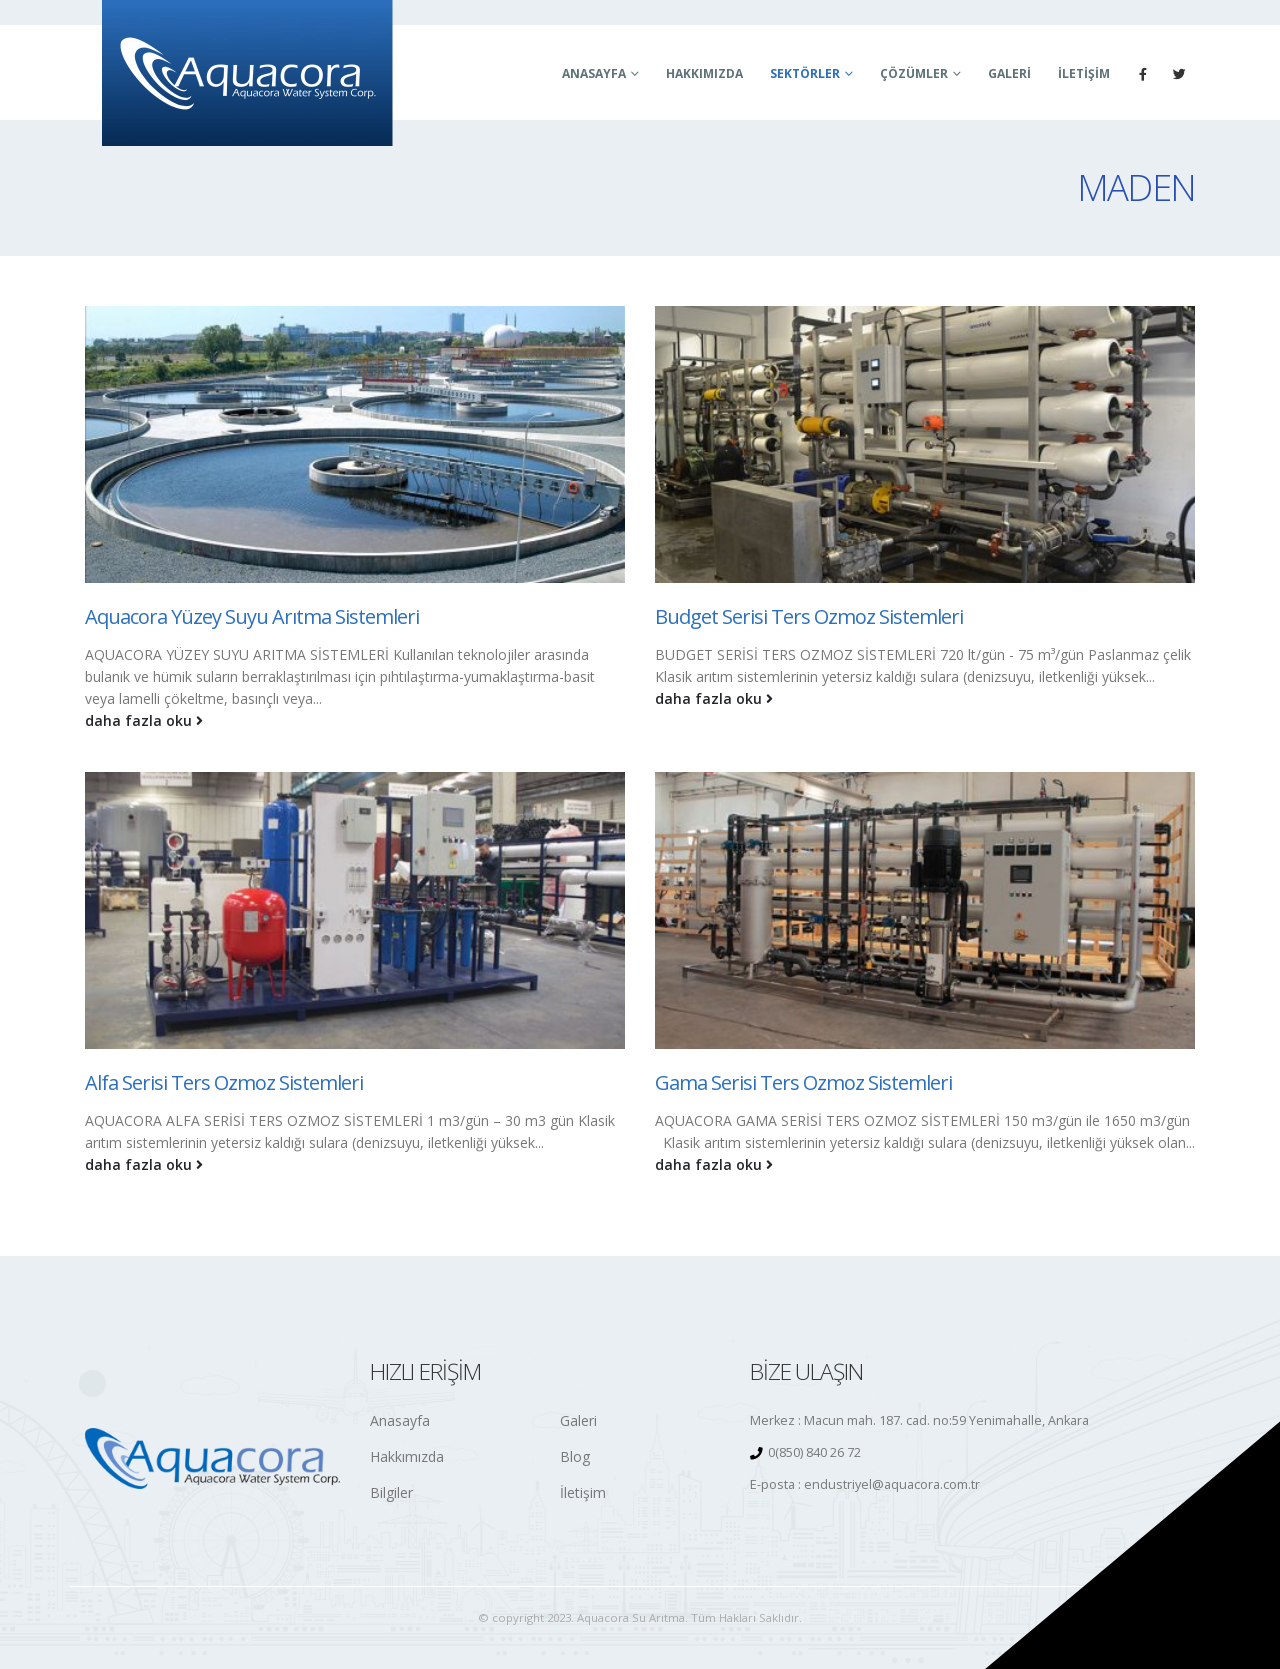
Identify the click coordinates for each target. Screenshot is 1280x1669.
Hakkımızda (704, 73)
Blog (575, 1456)
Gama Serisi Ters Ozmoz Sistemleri (803, 1082)
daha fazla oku (144, 720)
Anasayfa (594, 73)
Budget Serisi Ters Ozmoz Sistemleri (809, 616)
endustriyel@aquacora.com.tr (892, 1484)
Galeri (1009, 73)
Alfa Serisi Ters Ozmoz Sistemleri (224, 1082)
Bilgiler (391, 1492)
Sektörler (805, 73)
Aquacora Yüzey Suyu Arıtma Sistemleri (252, 616)
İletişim (1084, 73)
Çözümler (914, 73)
